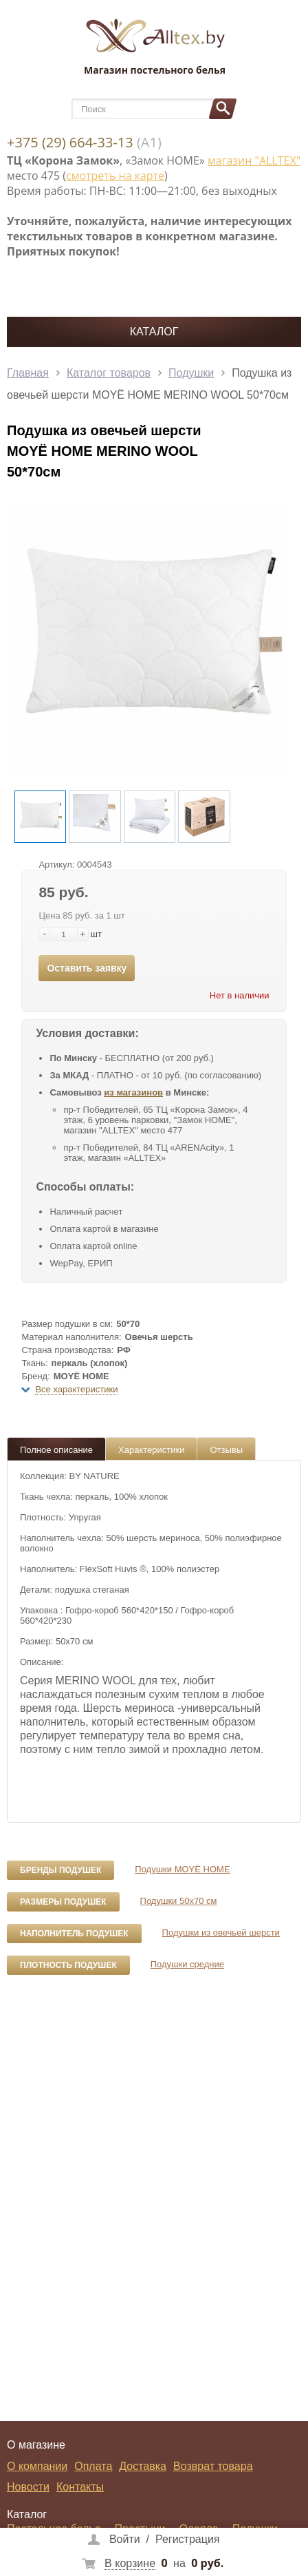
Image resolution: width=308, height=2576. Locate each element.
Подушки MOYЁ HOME (182, 1869)
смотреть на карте (115, 175)
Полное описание (56, 1450)
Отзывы (226, 1450)
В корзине (129, 2563)
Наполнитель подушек (74, 1933)
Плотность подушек (68, 1965)
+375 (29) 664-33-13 (70, 142)
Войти (124, 2539)
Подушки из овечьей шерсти (221, 1932)
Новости (28, 2487)
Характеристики (151, 1450)
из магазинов (133, 1092)
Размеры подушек (63, 1902)
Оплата (93, 2466)
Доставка (142, 2466)
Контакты (80, 2487)
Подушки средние (187, 1964)
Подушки (191, 373)
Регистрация (187, 2539)
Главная (28, 373)
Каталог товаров (109, 373)
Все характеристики (76, 1389)
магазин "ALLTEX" (254, 160)
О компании (37, 2466)
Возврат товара (213, 2466)
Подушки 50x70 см (178, 1901)
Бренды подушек (60, 1870)
